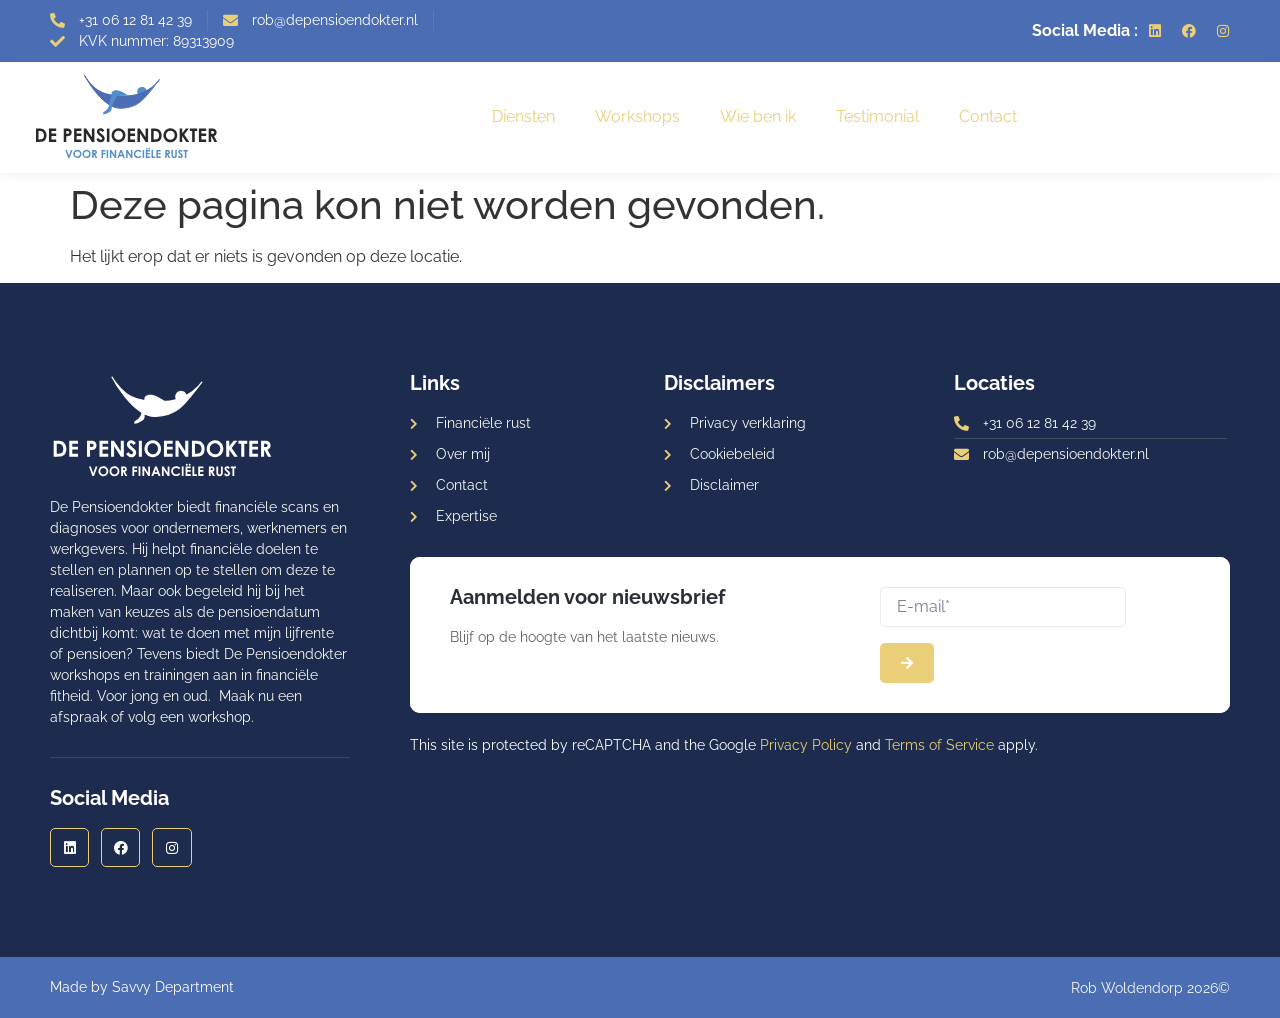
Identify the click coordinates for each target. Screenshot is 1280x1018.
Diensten (523, 116)
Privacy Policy (806, 745)
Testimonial (877, 116)
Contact (988, 116)
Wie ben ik (758, 116)
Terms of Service (939, 745)
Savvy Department (173, 987)
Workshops (637, 116)
